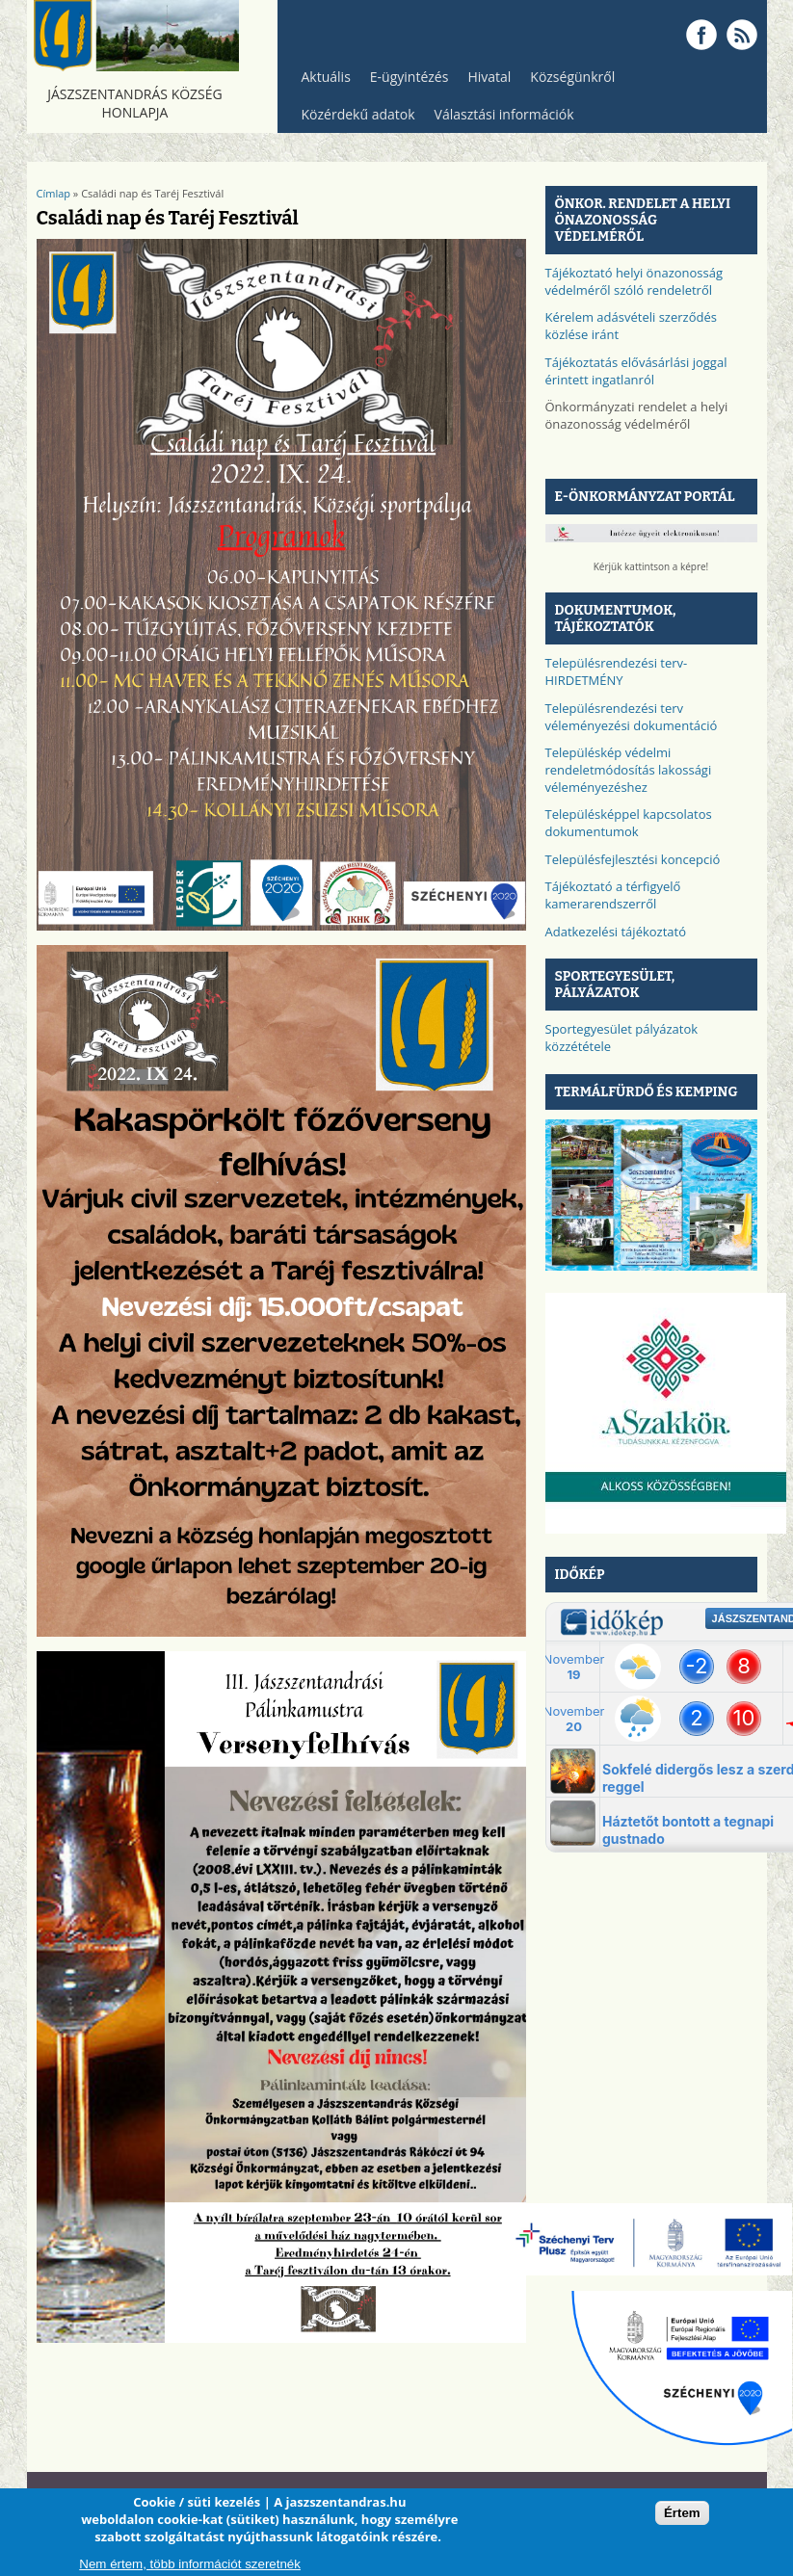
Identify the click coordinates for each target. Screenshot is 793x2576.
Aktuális (321, 81)
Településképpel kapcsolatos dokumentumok (628, 822)
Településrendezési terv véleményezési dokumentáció (631, 716)
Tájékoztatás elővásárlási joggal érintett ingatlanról (636, 371)
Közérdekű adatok (353, 119)
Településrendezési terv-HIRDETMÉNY (616, 671)
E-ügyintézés (409, 76)
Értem (682, 2513)
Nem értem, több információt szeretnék (190, 2564)
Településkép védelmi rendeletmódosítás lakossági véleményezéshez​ (628, 770)
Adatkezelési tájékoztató (616, 931)
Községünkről (567, 81)
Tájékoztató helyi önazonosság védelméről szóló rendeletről (634, 281)
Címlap (54, 193)
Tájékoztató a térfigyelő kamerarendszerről (613, 895)
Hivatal (489, 76)
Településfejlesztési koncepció (633, 859)
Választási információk (499, 119)
